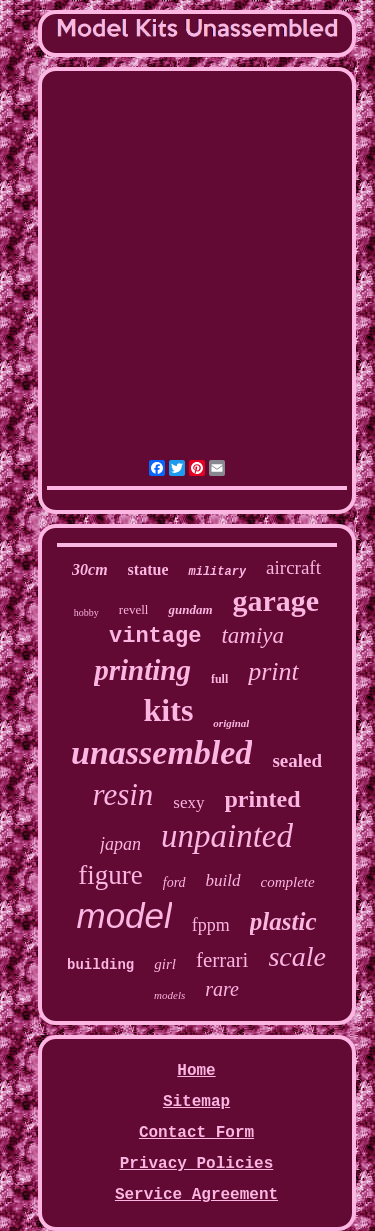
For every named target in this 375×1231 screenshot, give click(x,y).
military (217, 572)
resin (122, 794)
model (124, 915)
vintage (155, 636)
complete (288, 882)
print (273, 671)
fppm (211, 925)
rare (222, 989)
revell (134, 609)
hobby (86, 612)
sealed (297, 760)
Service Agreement (196, 1195)
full (219, 679)
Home (196, 1071)
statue (148, 569)
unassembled (161, 752)
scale (297, 956)
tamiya (252, 635)
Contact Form (196, 1133)
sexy (188, 802)
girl (165, 964)
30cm (90, 569)
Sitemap (196, 1102)
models (169, 995)
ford (174, 882)
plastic (283, 921)
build (223, 880)
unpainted (227, 836)
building (100, 965)
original (231, 723)
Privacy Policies (197, 1164)
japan (120, 844)
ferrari (222, 960)
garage (276, 600)
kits (169, 710)
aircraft (293, 567)
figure (110, 875)
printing (142, 670)
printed (263, 799)
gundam (190, 609)
